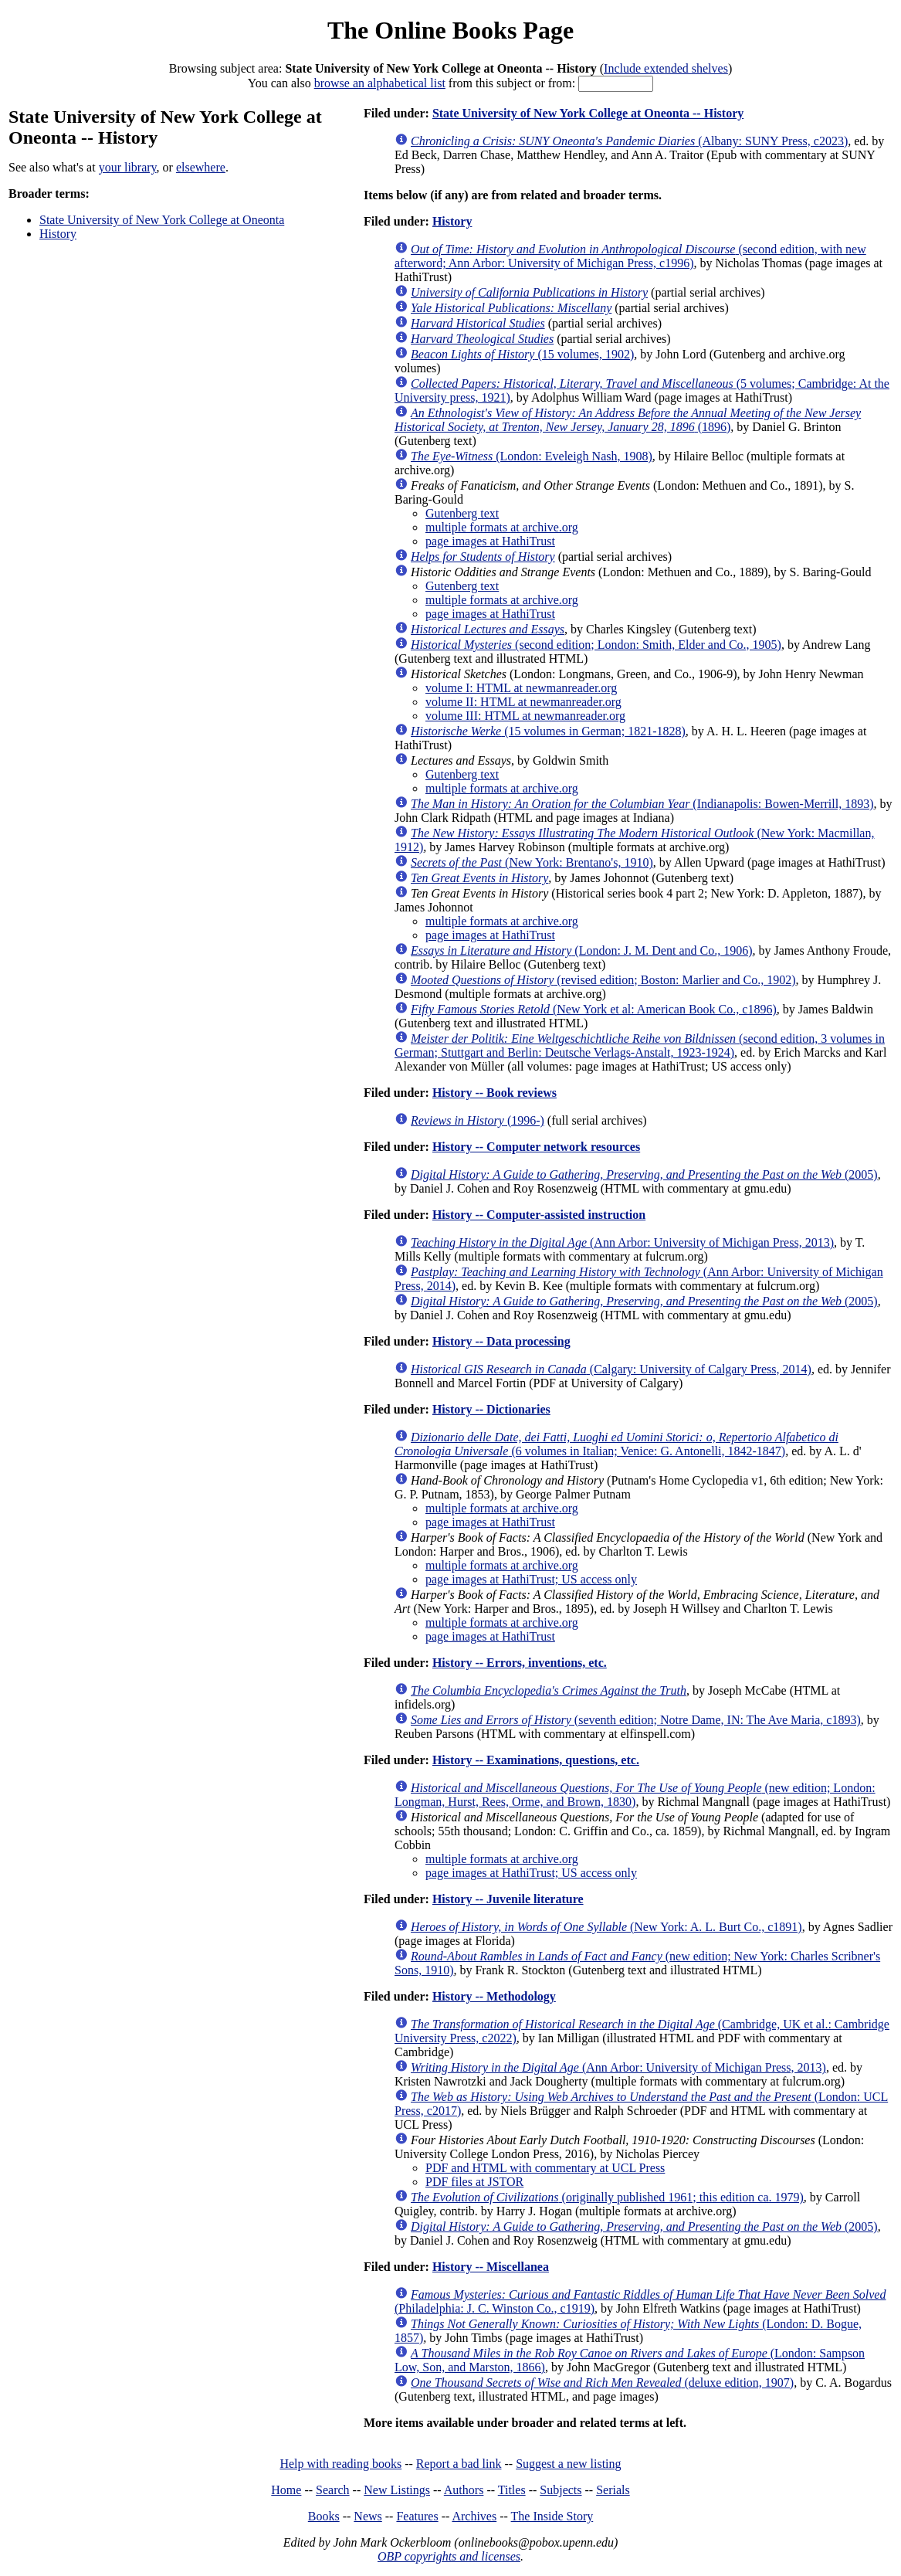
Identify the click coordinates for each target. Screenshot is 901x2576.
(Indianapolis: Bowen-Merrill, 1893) (642, 803)
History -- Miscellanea (490, 2266)
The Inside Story (552, 2516)
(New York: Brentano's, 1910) (532, 862)
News (367, 2516)
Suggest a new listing (568, 2463)
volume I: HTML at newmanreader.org (521, 687)
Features (417, 2516)
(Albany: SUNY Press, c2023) (629, 141)
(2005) (644, 1174)
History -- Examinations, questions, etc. (535, 1760)
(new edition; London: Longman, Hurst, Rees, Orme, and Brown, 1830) (635, 1794)
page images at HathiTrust (490, 541)
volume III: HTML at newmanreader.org (525, 715)
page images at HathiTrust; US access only (531, 1579)
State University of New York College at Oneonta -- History (587, 113)
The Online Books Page (450, 30)
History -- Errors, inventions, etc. (519, 1662)
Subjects (560, 2489)
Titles (512, 2489)
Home (286, 2489)
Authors (464, 2489)
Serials (613, 2489)
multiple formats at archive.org (501, 527)
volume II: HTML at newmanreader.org (523, 701)
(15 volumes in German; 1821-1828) (548, 731)
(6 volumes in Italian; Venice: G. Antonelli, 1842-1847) (616, 1444)
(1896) (628, 419)
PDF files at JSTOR (474, 2181)
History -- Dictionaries (491, 1409)
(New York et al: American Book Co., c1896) (594, 1009)
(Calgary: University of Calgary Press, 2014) (611, 1369)
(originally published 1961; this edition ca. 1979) (607, 2197)
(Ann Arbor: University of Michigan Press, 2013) (622, 1242)
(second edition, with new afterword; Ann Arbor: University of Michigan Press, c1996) (630, 256)
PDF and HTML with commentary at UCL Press (545, 2167)
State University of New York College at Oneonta (161, 219)
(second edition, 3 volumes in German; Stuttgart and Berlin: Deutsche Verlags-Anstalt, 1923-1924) (640, 1045)
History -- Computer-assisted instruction (538, 1214)
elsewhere (200, 167)
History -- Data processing (501, 1341)
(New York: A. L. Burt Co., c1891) (606, 1926)
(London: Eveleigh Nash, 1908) (531, 456)
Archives (474, 2516)
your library (128, 167)
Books (324, 2516)
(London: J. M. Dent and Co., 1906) (582, 950)
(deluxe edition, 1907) (602, 2382)
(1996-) (477, 1120)
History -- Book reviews (494, 1092)
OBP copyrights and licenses (449, 2556)
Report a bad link (459, 2463)
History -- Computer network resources (536, 1146)
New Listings (397, 2489)
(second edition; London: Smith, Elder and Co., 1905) (596, 644)
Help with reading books (340, 2463)
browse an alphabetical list (379, 83)
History (57, 233)
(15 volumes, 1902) (522, 354)
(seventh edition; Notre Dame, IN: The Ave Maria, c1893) (636, 1719)
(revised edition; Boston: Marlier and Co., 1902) (603, 979)
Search (333, 2489)
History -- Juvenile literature (508, 1899)
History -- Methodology (494, 1996)
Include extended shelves (666, 68)
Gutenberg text (462, 513)
